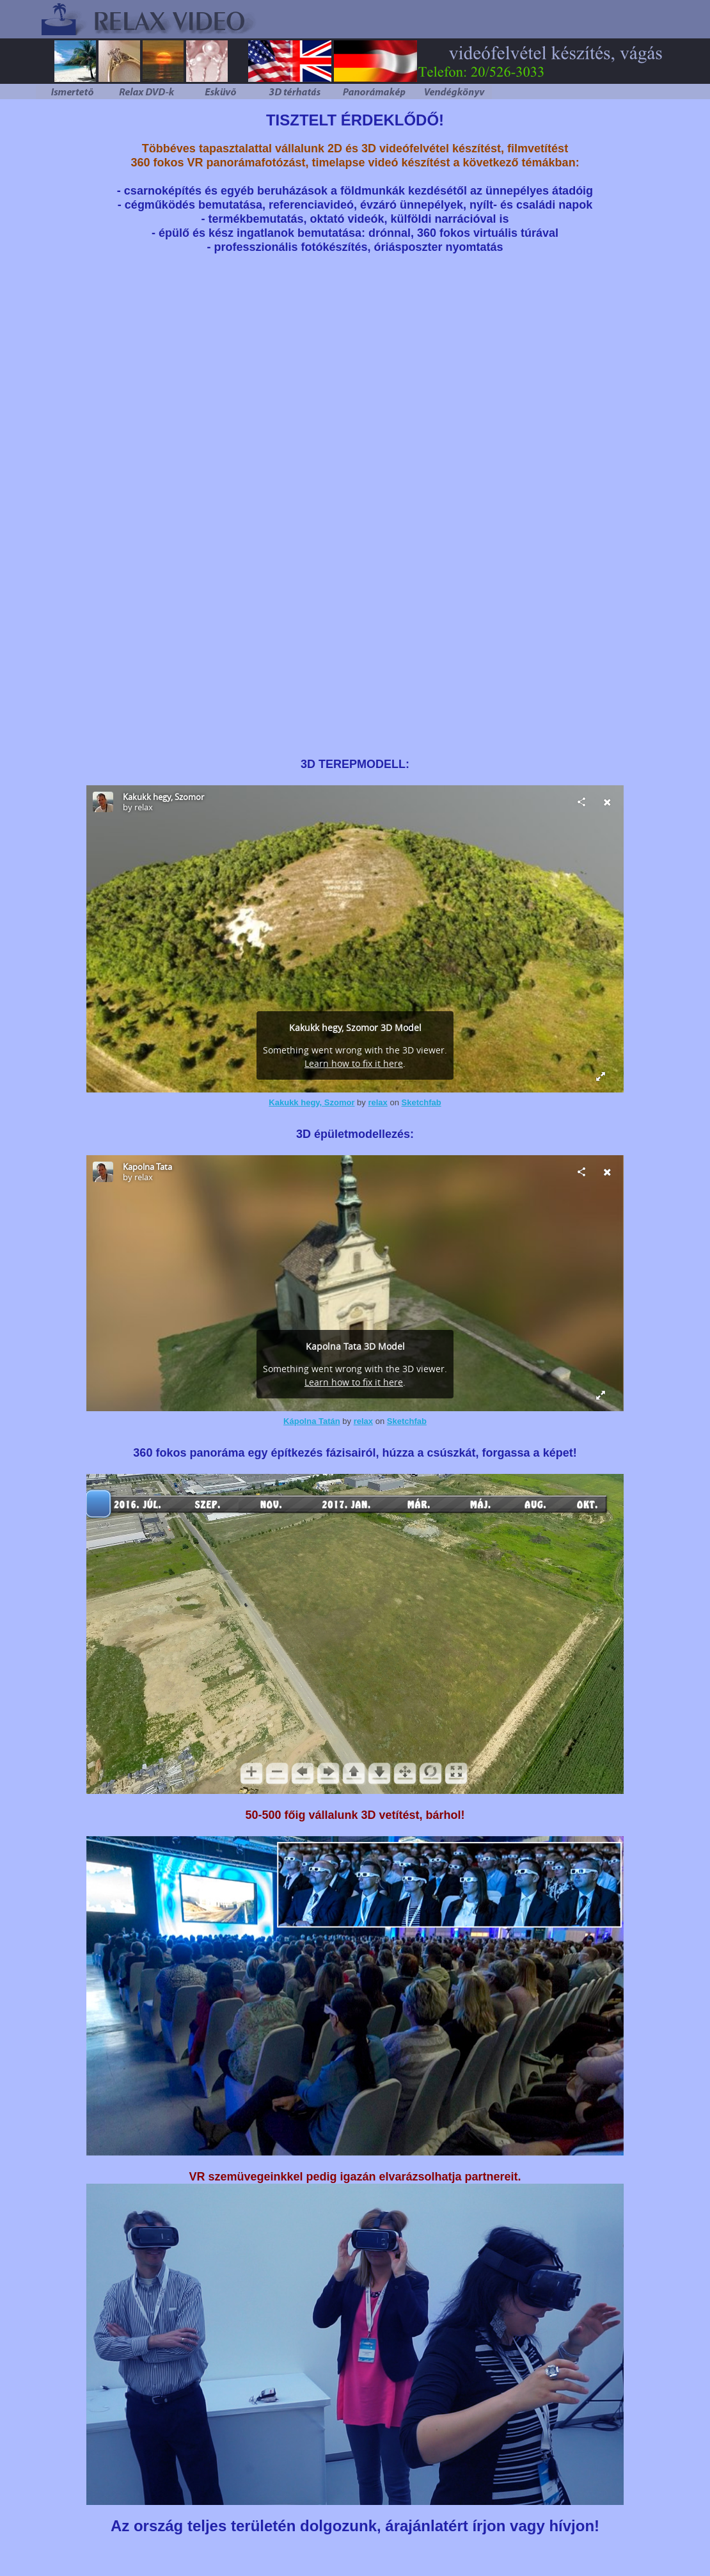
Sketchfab (421, 1102)
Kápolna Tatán (311, 1421)
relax (377, 1102)
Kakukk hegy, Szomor (311, 1102)
